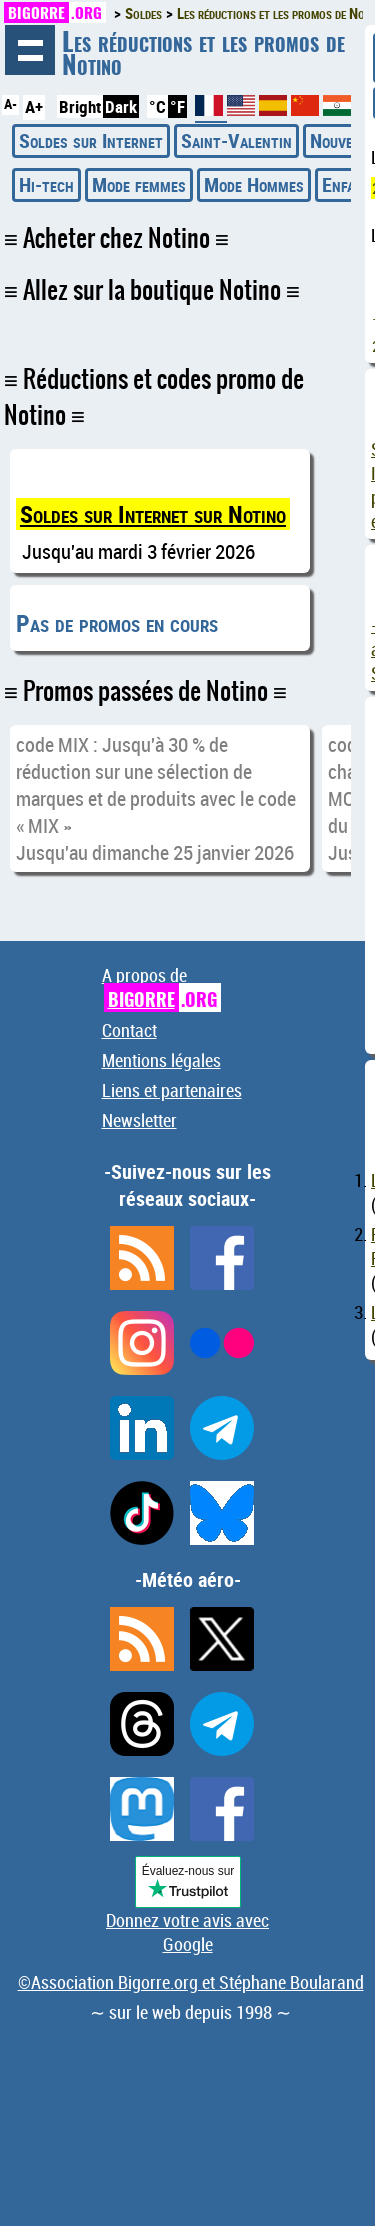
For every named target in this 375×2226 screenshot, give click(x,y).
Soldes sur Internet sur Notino (153, 514)
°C (157, 106)
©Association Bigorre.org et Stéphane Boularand (191, 1982)
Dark (121, 106)
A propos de (161, 987)
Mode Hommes (254, 184)
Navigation (30, 50)
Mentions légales (161, 1060)
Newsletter (139, 1120)
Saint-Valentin (236, 140)
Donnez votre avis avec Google (187, 1932)
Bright (80, 106)
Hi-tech (46, 184)
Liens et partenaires (172, 1090)
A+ (34, 106)
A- (10, 104)
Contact (129, 1030)
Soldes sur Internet (91, 140)
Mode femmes (139, 184)
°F (177, 106)
